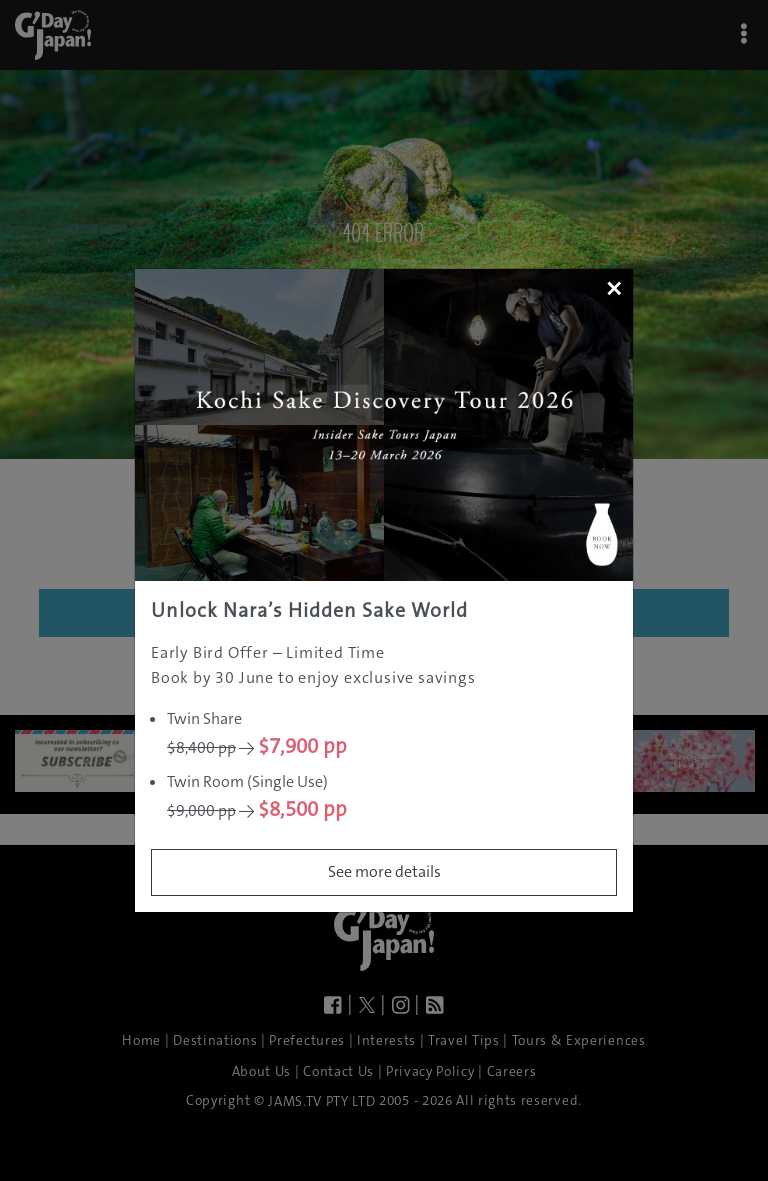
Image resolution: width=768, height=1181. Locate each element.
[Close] (613, 288)
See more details (384, 871)
